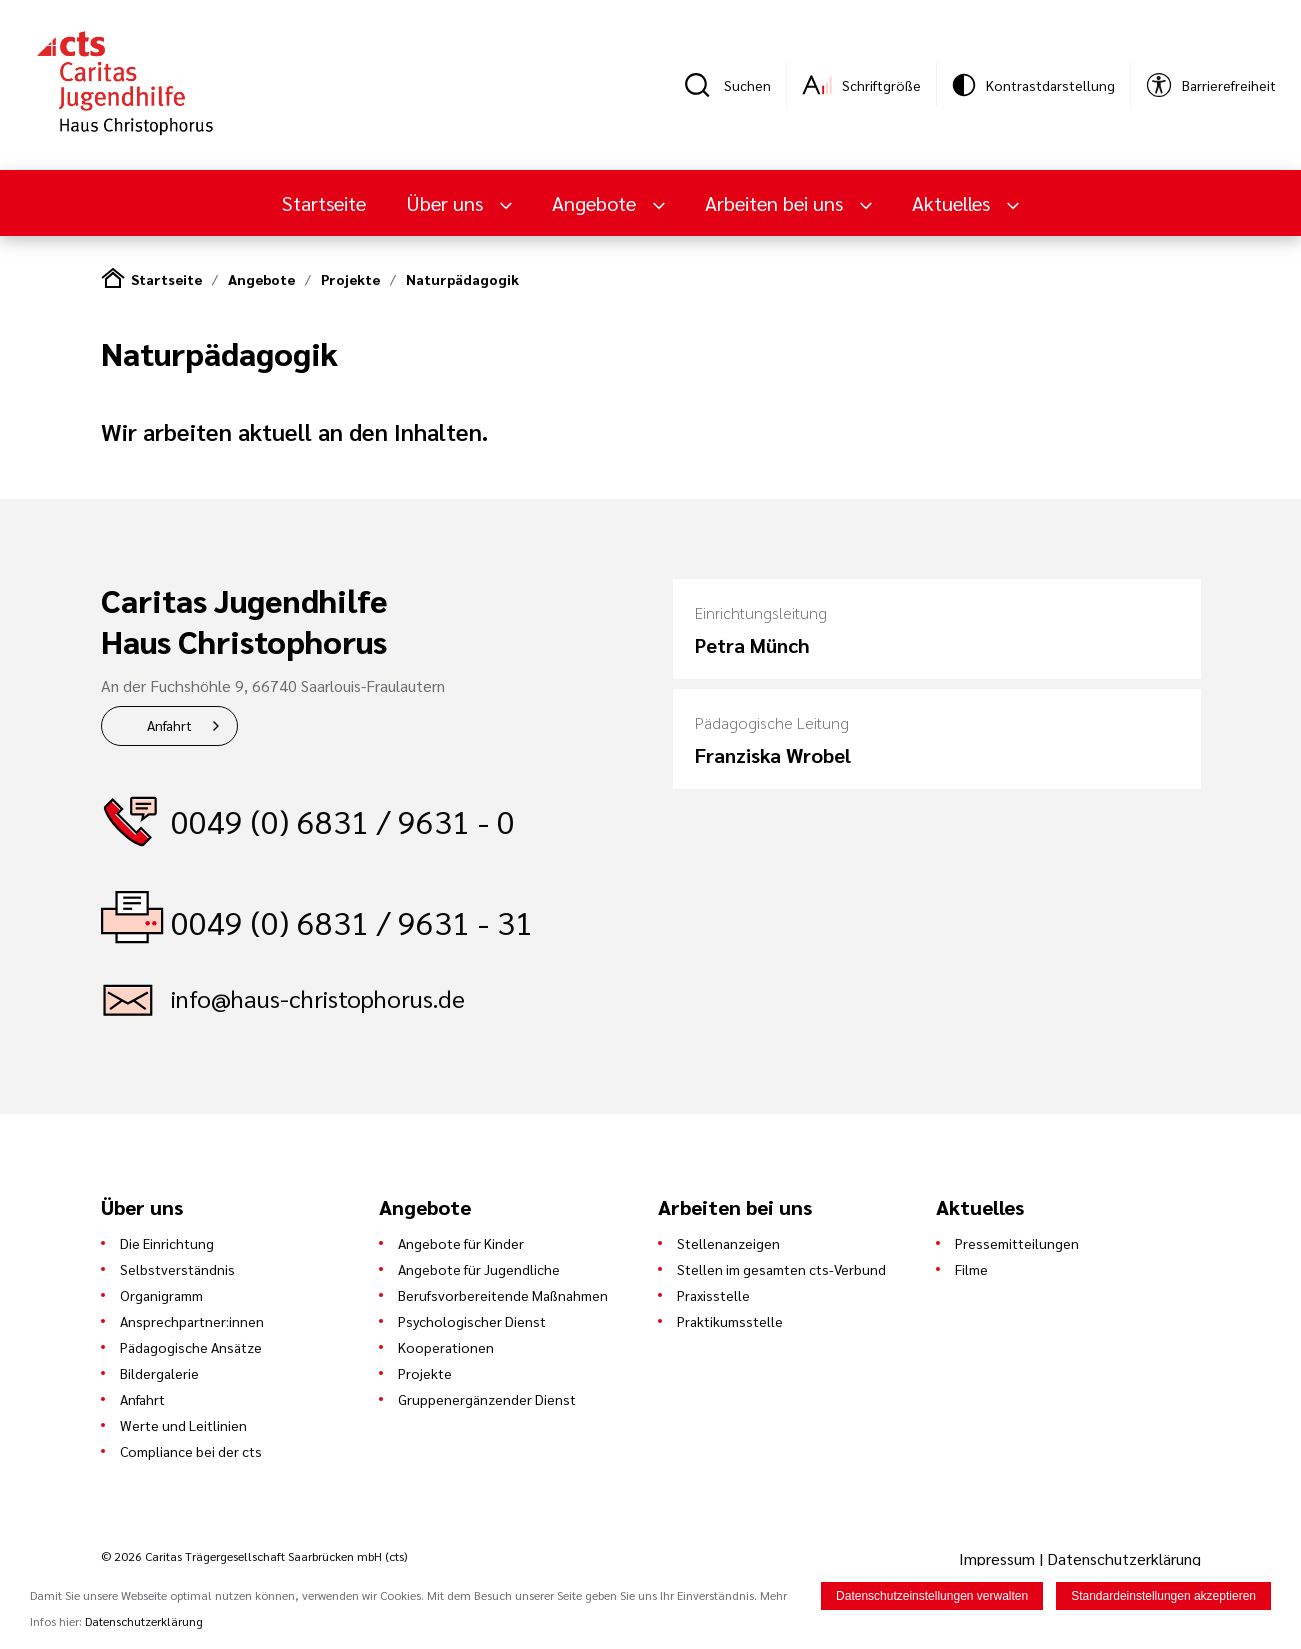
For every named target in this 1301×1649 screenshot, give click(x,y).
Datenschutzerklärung (1124, 1558)
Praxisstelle (713, 1295)
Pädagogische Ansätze (191, 1347)
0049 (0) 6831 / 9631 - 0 (343, 820)
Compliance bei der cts (191, 1451)
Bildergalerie (159, 1373)
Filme (971, 1269)
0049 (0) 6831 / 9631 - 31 (352, 921)
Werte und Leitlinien (183, 1425)
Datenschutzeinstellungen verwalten (932, 1598)
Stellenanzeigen (728, 1243)
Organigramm (161, 1295)
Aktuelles (953, 203)
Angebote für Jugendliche (479, 1269)
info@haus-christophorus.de (318, 998)
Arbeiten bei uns (776, 203)
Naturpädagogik (462, 279)
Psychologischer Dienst (472, 1321)
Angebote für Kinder (461, 1243)
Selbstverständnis (177, 1269)
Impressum (999, 1558)
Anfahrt (169, 725)
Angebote (596, 203)
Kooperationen (446, 1347)
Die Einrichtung (167, 1243)
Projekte (350, 279)
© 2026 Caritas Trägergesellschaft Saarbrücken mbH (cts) (254, 1556)
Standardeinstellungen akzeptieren (1163, 1598)
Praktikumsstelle (730, 1321)
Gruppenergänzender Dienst (487, 1399)
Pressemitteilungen (1017, 1243)
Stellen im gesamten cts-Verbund (781, 1269)
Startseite (324, 203)
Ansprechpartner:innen (192, 1321)
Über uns (447, 203)
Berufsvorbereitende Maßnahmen (503, 1295)
